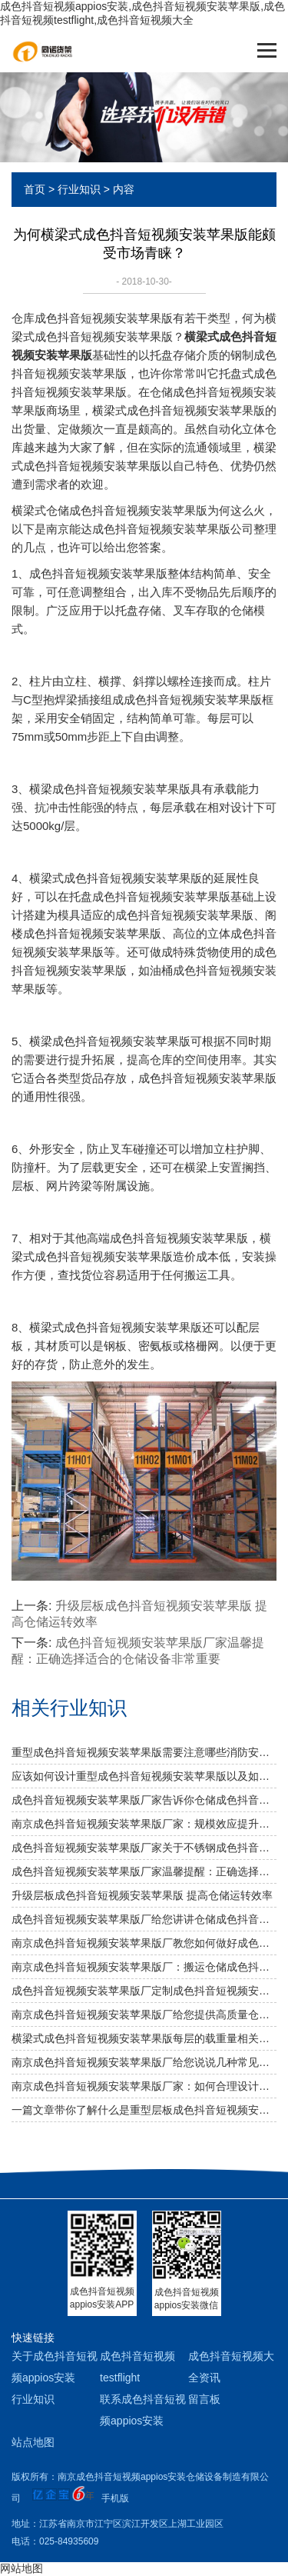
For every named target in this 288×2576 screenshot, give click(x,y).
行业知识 (79, 189)
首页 (34, 189)
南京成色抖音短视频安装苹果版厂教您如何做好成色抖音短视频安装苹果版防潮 (144, 1943)
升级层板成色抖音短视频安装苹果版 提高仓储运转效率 (142, 1895)
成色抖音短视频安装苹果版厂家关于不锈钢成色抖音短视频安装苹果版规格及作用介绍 (144, 1847)
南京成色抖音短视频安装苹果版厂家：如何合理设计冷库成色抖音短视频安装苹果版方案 (144, 2086)
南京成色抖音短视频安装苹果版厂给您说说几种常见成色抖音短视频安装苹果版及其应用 (144, 2062)
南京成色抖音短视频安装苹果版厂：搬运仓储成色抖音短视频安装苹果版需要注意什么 (144, 1967)
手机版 (115, 2498)
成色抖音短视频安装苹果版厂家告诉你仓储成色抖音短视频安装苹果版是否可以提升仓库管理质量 (144, 1800)
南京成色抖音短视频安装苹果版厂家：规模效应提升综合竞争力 (144, 1824)
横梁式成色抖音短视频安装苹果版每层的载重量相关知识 (144, 2038)
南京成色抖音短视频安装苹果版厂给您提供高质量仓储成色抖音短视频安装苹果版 (144, 2014)
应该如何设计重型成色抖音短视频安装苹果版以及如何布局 (144, 1776)
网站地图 (21, 2568)
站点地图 (33, 2442)
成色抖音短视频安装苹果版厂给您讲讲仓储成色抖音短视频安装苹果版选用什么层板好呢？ (144, 1919)
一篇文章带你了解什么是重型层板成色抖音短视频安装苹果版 (144, 2110)
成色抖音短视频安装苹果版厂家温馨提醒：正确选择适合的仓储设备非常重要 (144, 1871)
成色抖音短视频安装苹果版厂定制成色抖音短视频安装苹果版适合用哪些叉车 (144, 1990)
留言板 (204, 2399)
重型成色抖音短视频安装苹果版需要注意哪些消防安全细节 (144, 1752)
